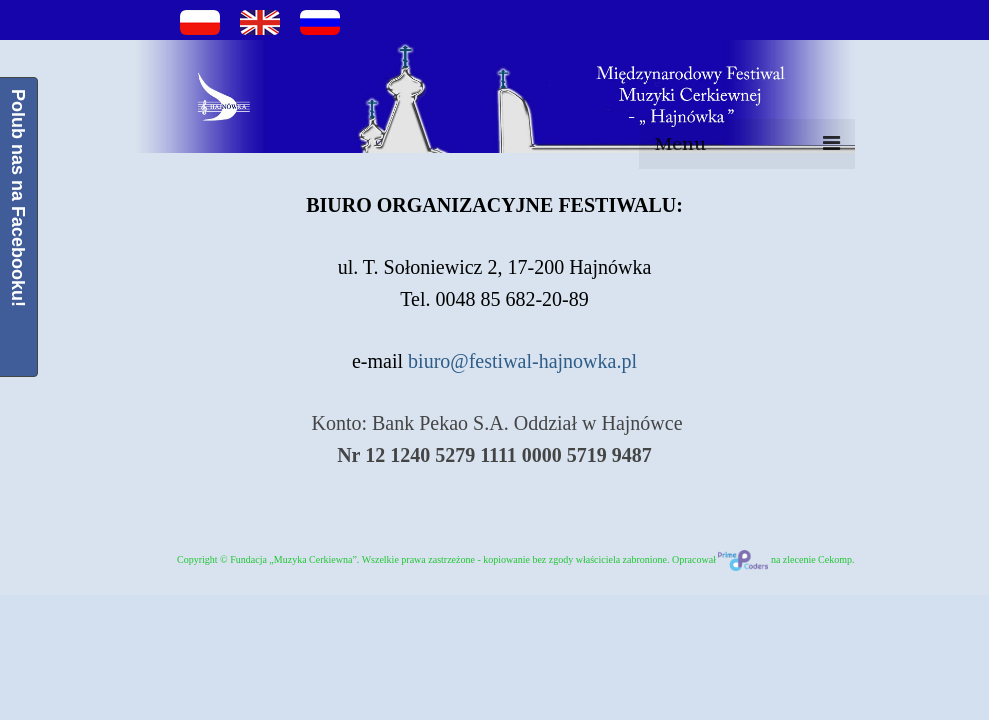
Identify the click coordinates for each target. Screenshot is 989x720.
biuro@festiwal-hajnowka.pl (522, 361)
